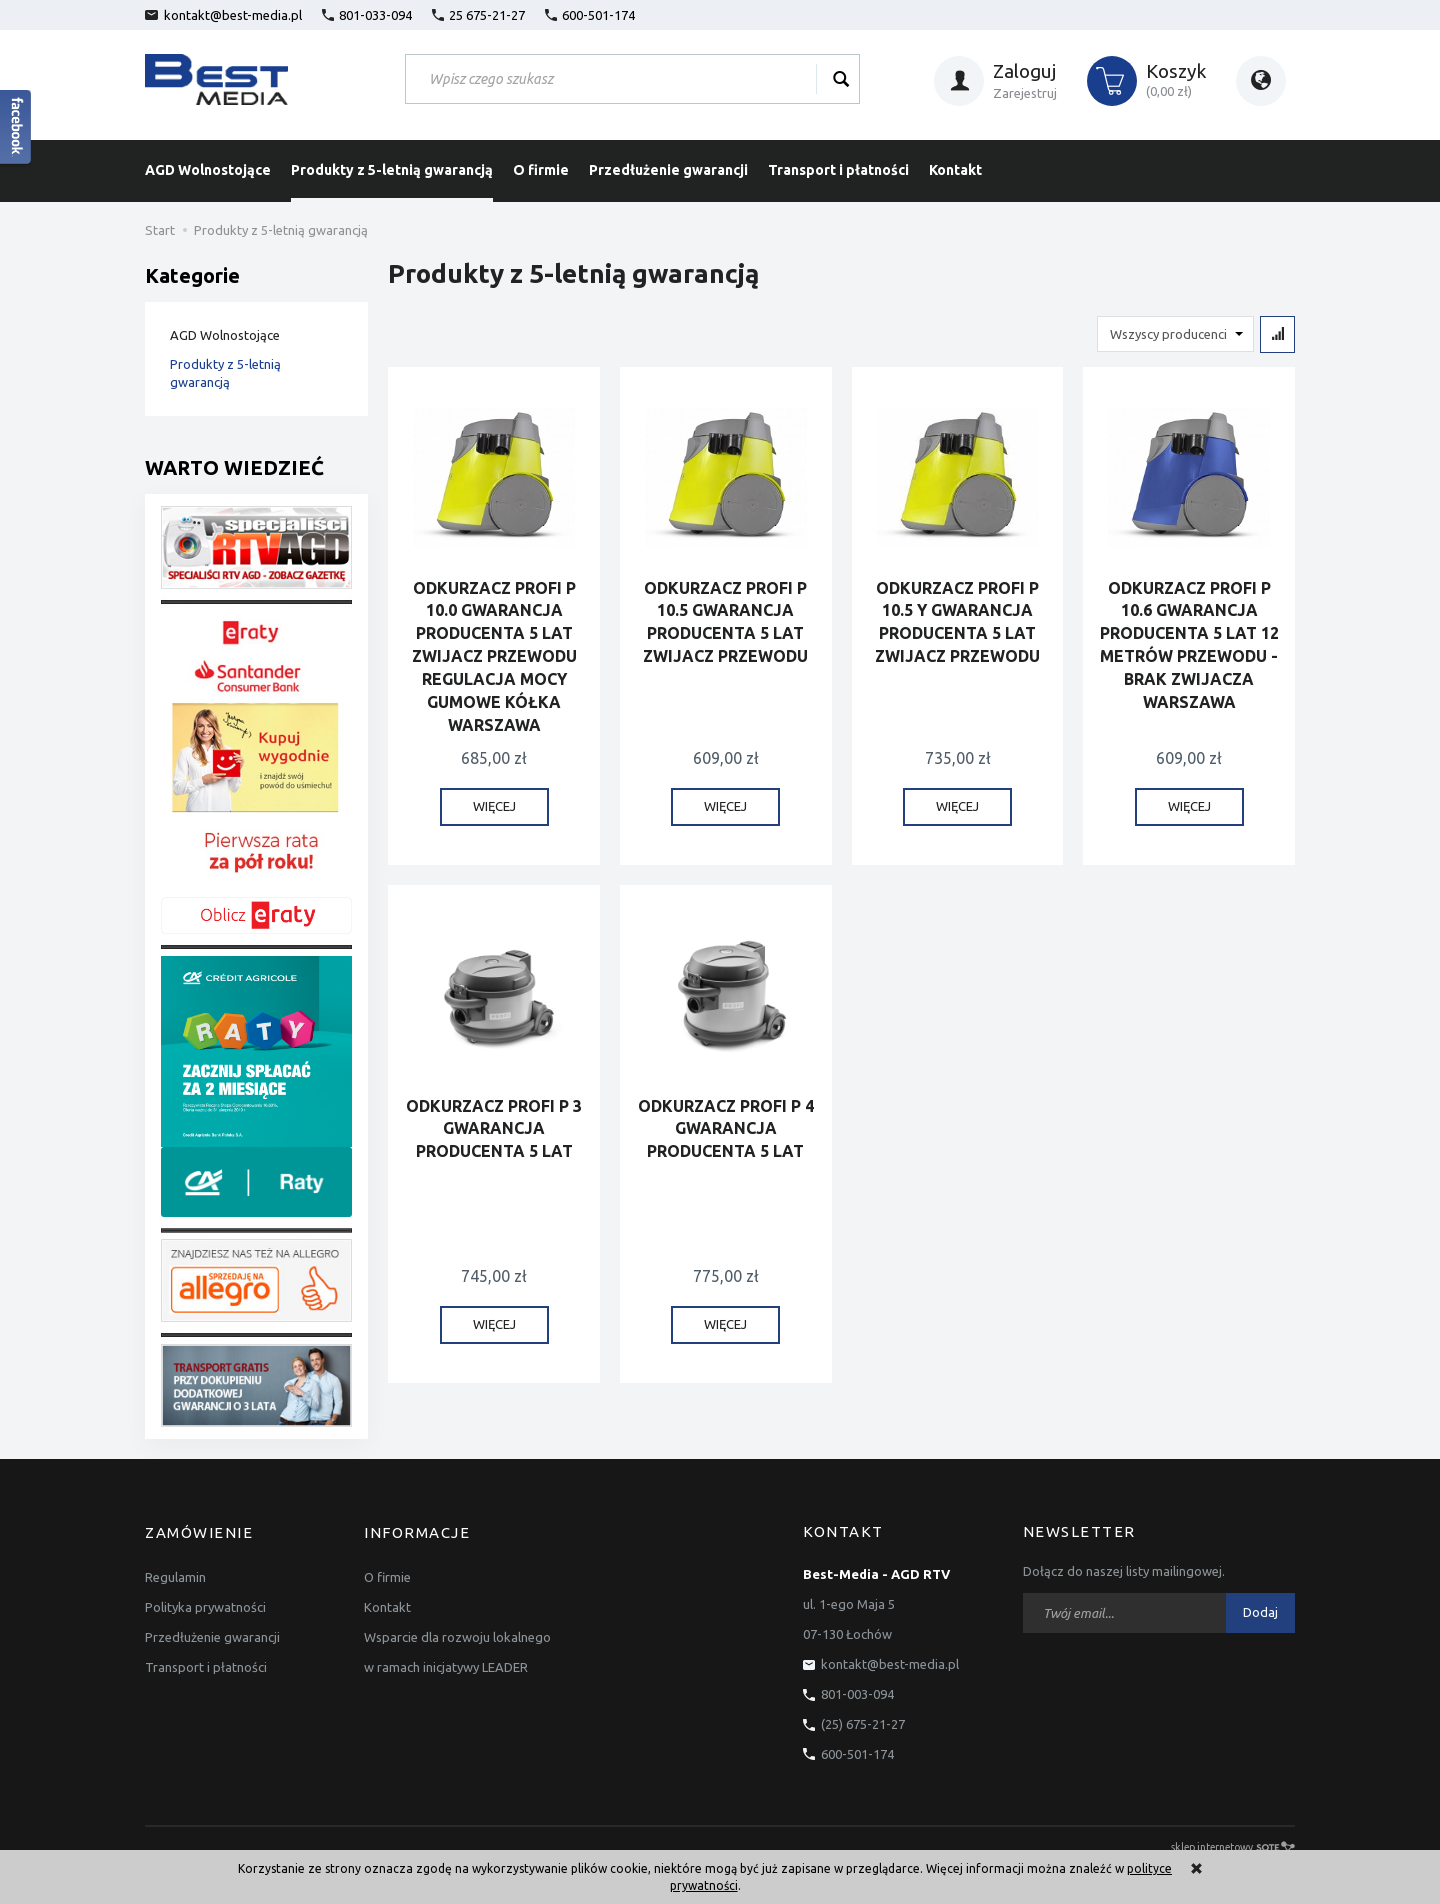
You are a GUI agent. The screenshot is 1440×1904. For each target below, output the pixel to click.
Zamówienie (199, 1532)
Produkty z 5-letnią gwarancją (392, 170)
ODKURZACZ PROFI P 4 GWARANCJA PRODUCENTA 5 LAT (726, 1129)
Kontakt (955, 170)
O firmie (541, 170)
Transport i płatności (838, 170)
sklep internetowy (1233, 1847)
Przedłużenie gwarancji (668, 170)
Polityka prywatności (205, 1604)
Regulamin (175, 1574)
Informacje (417, 1532)
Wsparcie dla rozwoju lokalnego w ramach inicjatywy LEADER (457, 1649)
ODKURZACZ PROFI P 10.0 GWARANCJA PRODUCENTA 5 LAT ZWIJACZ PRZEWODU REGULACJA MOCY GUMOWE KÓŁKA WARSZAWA (494, 656)
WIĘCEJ (494, 807)
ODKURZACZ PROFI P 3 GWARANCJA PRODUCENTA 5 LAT (494, 1129)
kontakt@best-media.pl (223, 15)
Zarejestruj (1025, 93)
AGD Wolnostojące (208, 170)
